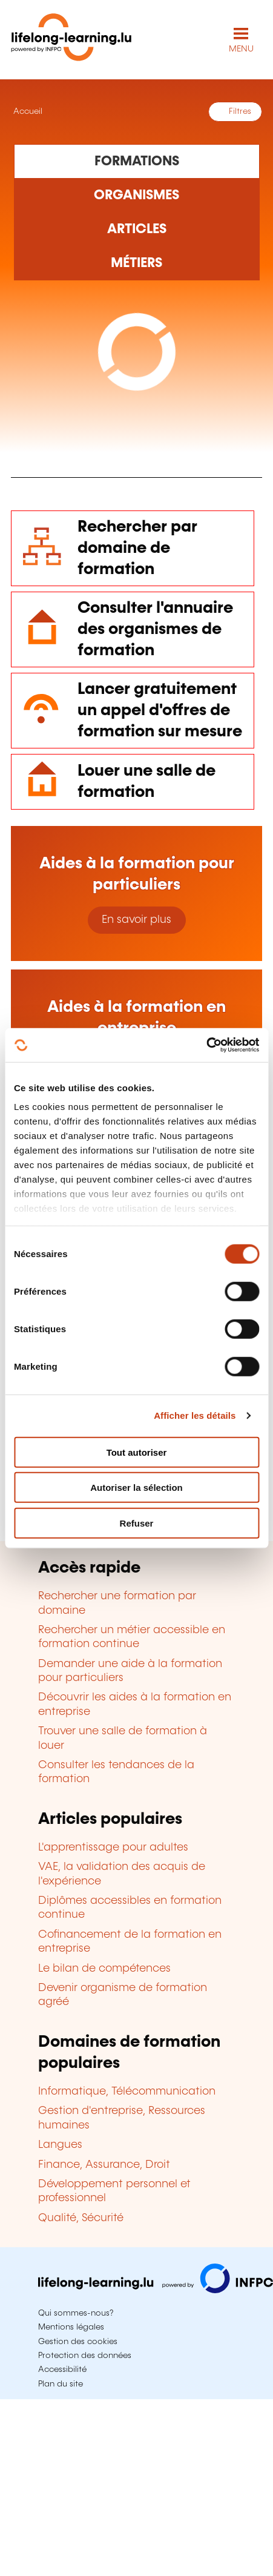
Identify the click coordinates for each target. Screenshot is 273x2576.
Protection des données (84, 2355)
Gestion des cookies (77, 2341)
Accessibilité (62, 2369)
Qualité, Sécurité (80, 2218)
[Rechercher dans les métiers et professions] (137, 263)
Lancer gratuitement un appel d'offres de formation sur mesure (159, 710)
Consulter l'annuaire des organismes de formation (155, 629)
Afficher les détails (194, 1415)
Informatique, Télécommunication (126, 2091)
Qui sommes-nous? (75, 2313)
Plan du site (60, 2384)
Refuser (137, 1523)
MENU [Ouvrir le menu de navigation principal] (241, 49)
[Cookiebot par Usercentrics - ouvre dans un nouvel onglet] (206, 1045)
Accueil (26, 111)
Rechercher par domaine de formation (137, 548)
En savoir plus (136, 919)
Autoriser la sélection (136, 1487)
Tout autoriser (137, 1452)
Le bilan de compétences (104, 1968)
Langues (60, 2144)
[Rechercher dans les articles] (137, 229)
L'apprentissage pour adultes (113, 1847)
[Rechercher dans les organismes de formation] (137, 196)
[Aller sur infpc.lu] (155, 2290)
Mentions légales (71, 2327)
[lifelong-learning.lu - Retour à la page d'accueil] (71, 39)
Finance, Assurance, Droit (104, 2164)
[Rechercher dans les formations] (137, 161)
